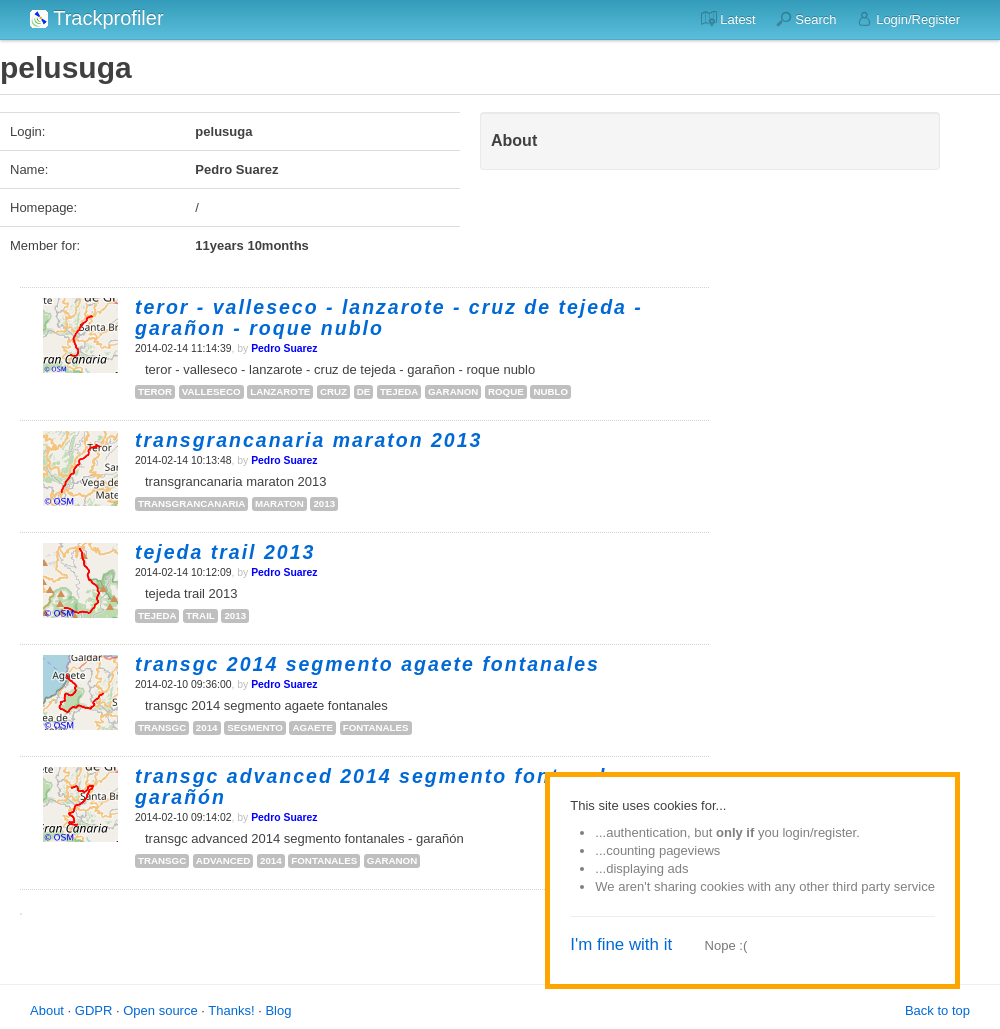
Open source (160, 1010)
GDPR (94, 1010)
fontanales (376, 727)
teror (155, 391)
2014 (207, 727)
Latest (728, 19)
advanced (223, 860)
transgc (162, 727)
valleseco (211, 391)
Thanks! (231, 1010)
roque (506, 391)
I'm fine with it (621, 944)
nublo (550, 391)
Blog (278, 1010)
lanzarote (280, 391)
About (47, 1010)
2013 (324, 503)
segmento (255, 727)
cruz (333, 391)
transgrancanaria (191, 503)
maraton (279, 503)
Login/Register (908, 19)
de (364, 391)
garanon (453, 391)
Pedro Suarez (284, 348)
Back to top (937, 1010)
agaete (312, 727)
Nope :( (726, 945)
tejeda (399, 391)
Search (806, 19)
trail (200, 615)
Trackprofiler (97, 18)
